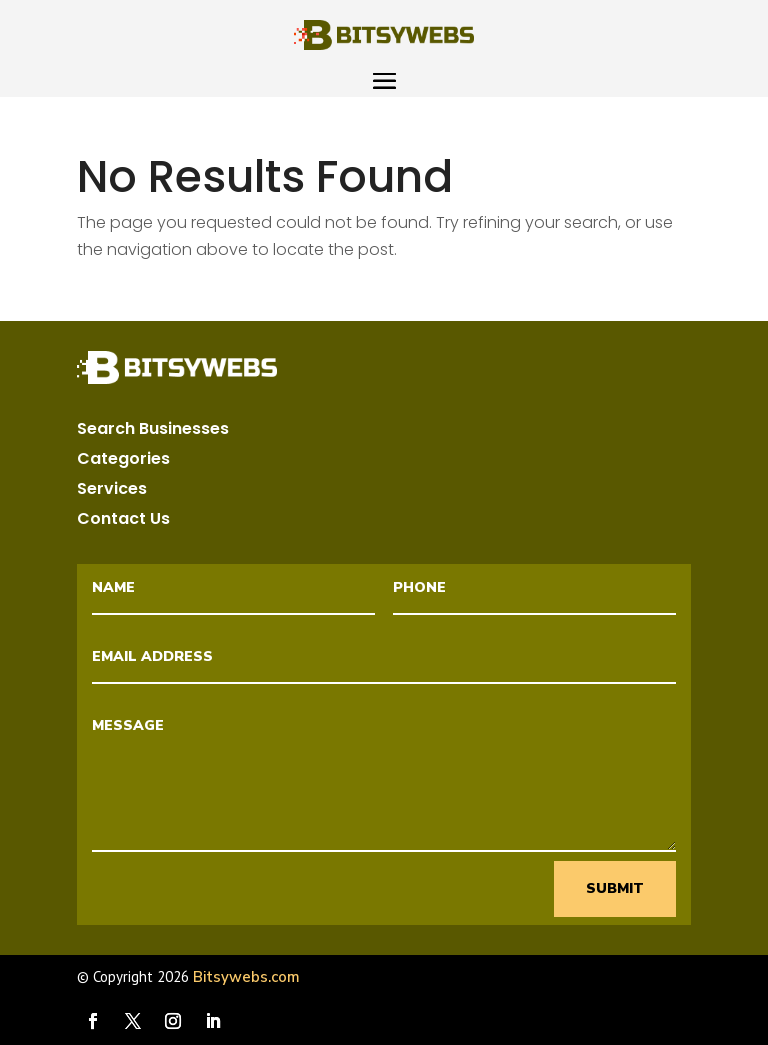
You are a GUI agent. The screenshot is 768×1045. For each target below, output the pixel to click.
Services (112, 491)
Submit (615, 888)
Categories (123, 461)
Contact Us (123, 521)
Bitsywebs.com (246, 977)
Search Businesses (153, 431)
